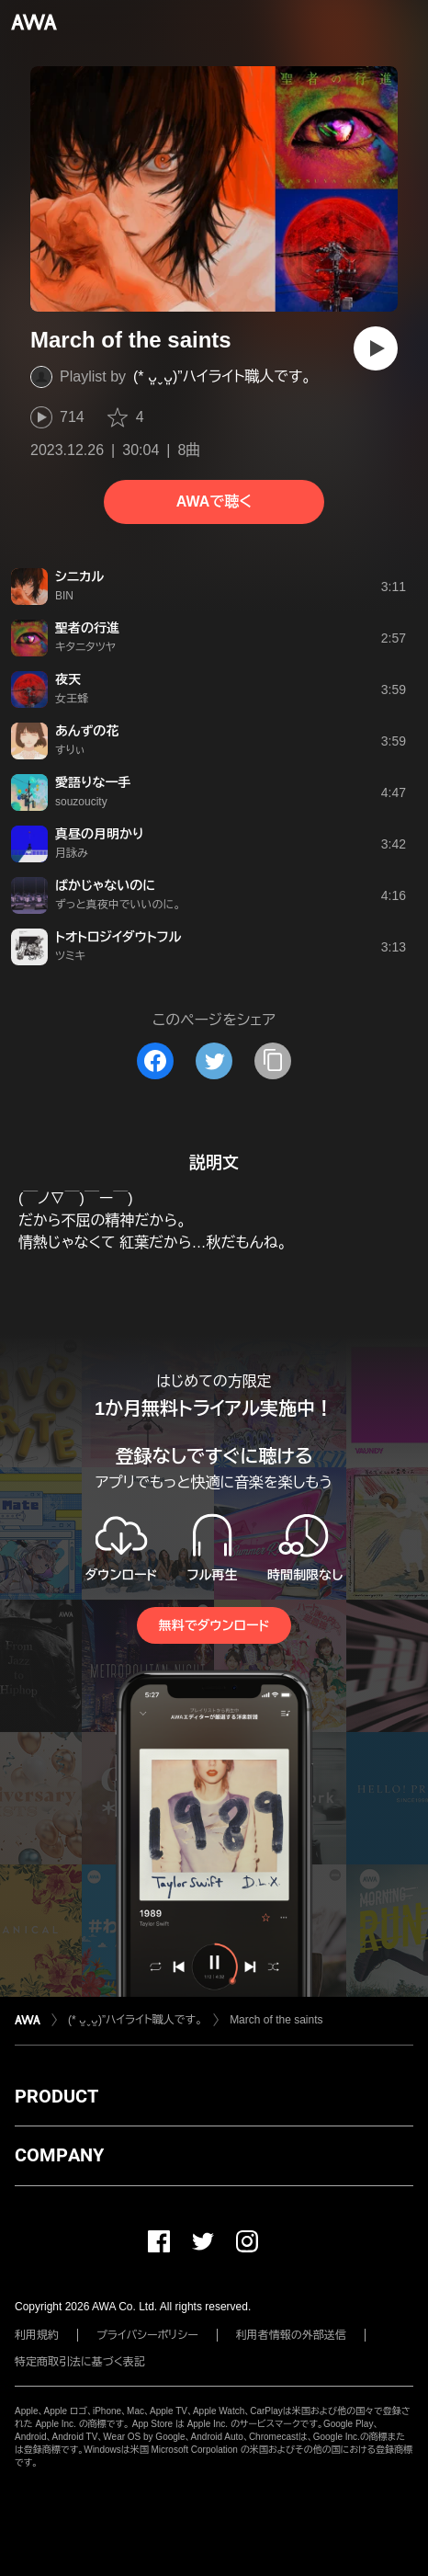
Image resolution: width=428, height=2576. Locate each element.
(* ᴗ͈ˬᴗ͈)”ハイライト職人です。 (222, 376)
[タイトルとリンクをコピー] (272, 1061)
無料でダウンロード (214, 1625)
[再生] (376, 348)
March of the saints (276, 2019)
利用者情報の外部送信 (291, 2335)
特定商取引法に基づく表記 (80, 2361)
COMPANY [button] (59, 2155)
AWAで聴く (214, 501)
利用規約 (37, 2335)
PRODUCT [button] (56, 2096)
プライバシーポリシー (147, 2335)
